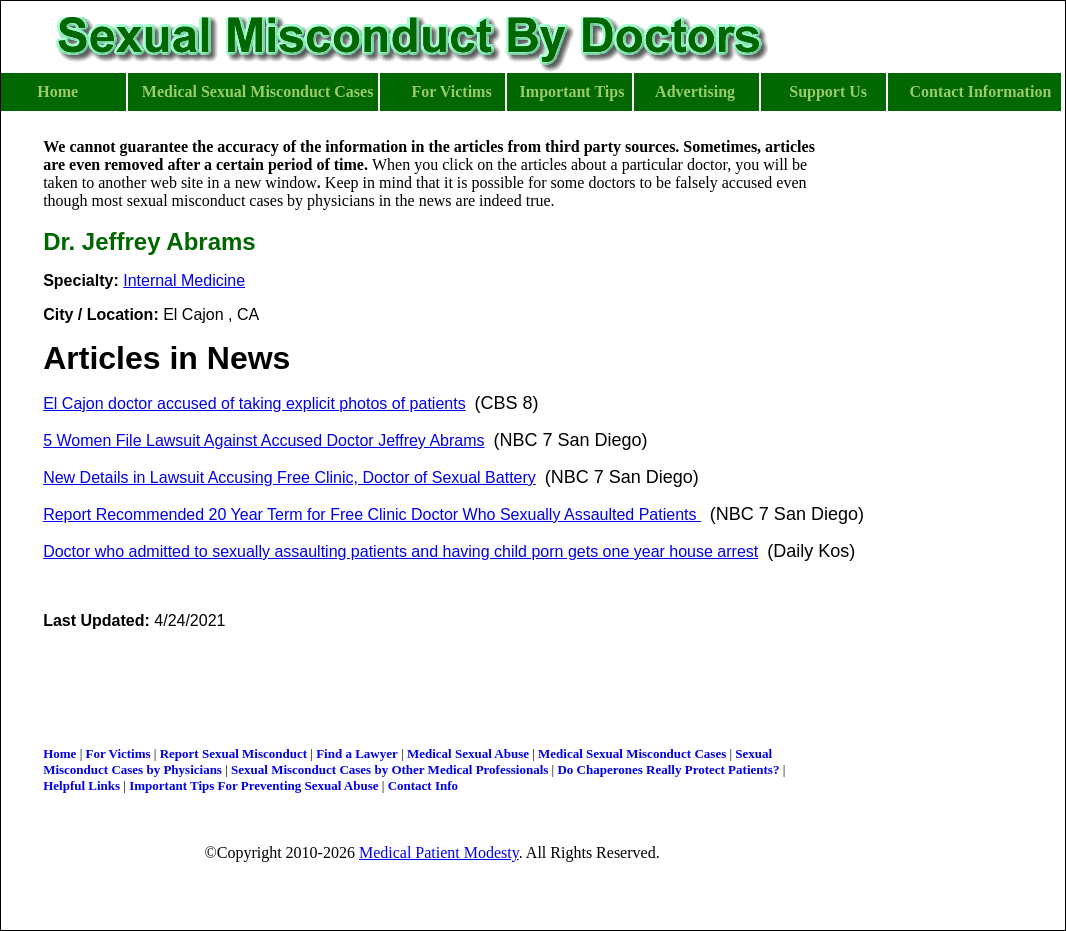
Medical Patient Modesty (439, 852)
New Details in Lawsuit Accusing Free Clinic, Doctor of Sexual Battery (289, 477)
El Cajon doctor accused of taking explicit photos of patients (254, 403)
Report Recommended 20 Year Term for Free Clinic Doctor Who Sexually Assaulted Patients (372, 514)
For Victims (117, 753)
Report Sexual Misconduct (233, 753)
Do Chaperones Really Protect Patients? (668, 769)
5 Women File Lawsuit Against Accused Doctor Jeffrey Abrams (263, 440)
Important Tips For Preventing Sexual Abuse (253, 785)
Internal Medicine (184, 280)
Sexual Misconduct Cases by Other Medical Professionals (389, 769)
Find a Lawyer (357, 753)
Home (59, 753)
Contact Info (423, 785)
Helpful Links (81, 785)
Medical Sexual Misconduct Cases (632, 753)
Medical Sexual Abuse (468, 753)
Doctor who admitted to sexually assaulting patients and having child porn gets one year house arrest (400, 551)
